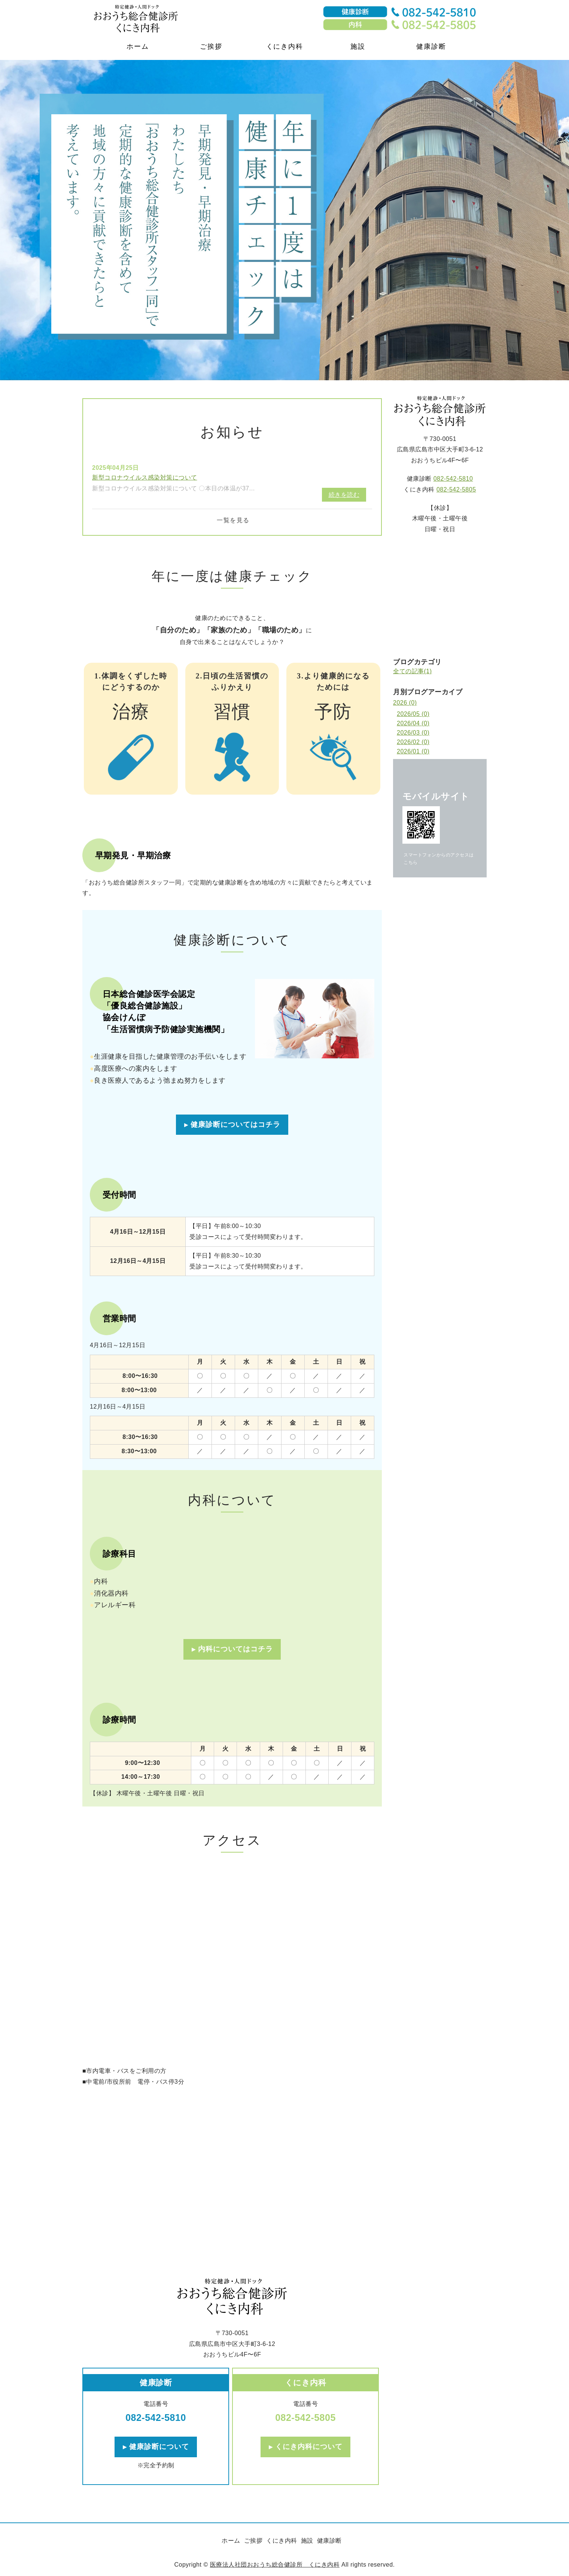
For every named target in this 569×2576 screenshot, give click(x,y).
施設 (357, 46)
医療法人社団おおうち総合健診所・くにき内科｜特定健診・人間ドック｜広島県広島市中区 (149, 18)
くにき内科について (309, 2446)
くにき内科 (284, 46)
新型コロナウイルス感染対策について (144, 477)
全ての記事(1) (412, 671)
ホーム (138, 46)
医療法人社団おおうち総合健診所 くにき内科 (275, 2564)
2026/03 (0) (413, 732)
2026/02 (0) (413, 742)
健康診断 (431, 46)
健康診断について (159, 2446)
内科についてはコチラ (235, 1649)
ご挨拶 (211, 46)
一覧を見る (233, 520)
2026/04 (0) (413, 723)
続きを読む (344, 495)
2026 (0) (405, 702)
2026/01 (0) (413, 751)
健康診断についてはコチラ (235, 1124)
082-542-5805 (305, 2417)
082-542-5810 (155, 2417)
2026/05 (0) (413, 714)
